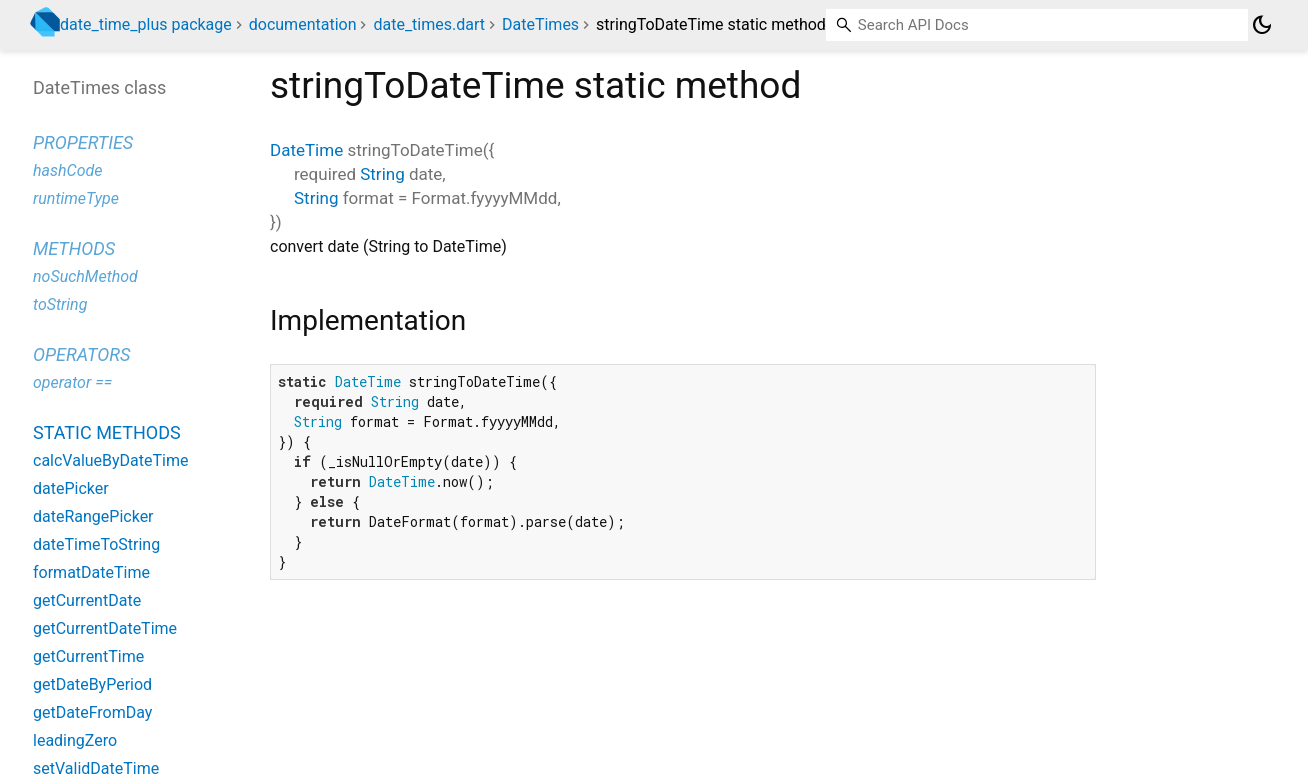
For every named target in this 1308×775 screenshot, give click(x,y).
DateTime (306, 150)
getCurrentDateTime (105, 628)
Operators (81, 354)
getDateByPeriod (92, 684)
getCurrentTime (88, 656)
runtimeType (76, 198)
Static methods (107, 432)
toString (60, 304)
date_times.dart (429, 24)
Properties (83, 142)
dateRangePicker (93, 516)
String (382, 174)
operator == (72, 382)
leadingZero (75, 740)
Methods (74, 248)
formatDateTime (91, 572)
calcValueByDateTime (110, 460)
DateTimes (540, 24)
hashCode (67, 170)
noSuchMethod (85, 276)
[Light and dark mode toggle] (1262, 25)
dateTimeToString (96, 544)
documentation (303, 24)
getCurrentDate (87, 600)
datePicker (71, 488)
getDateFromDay (92, 712)
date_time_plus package (146, 24)
